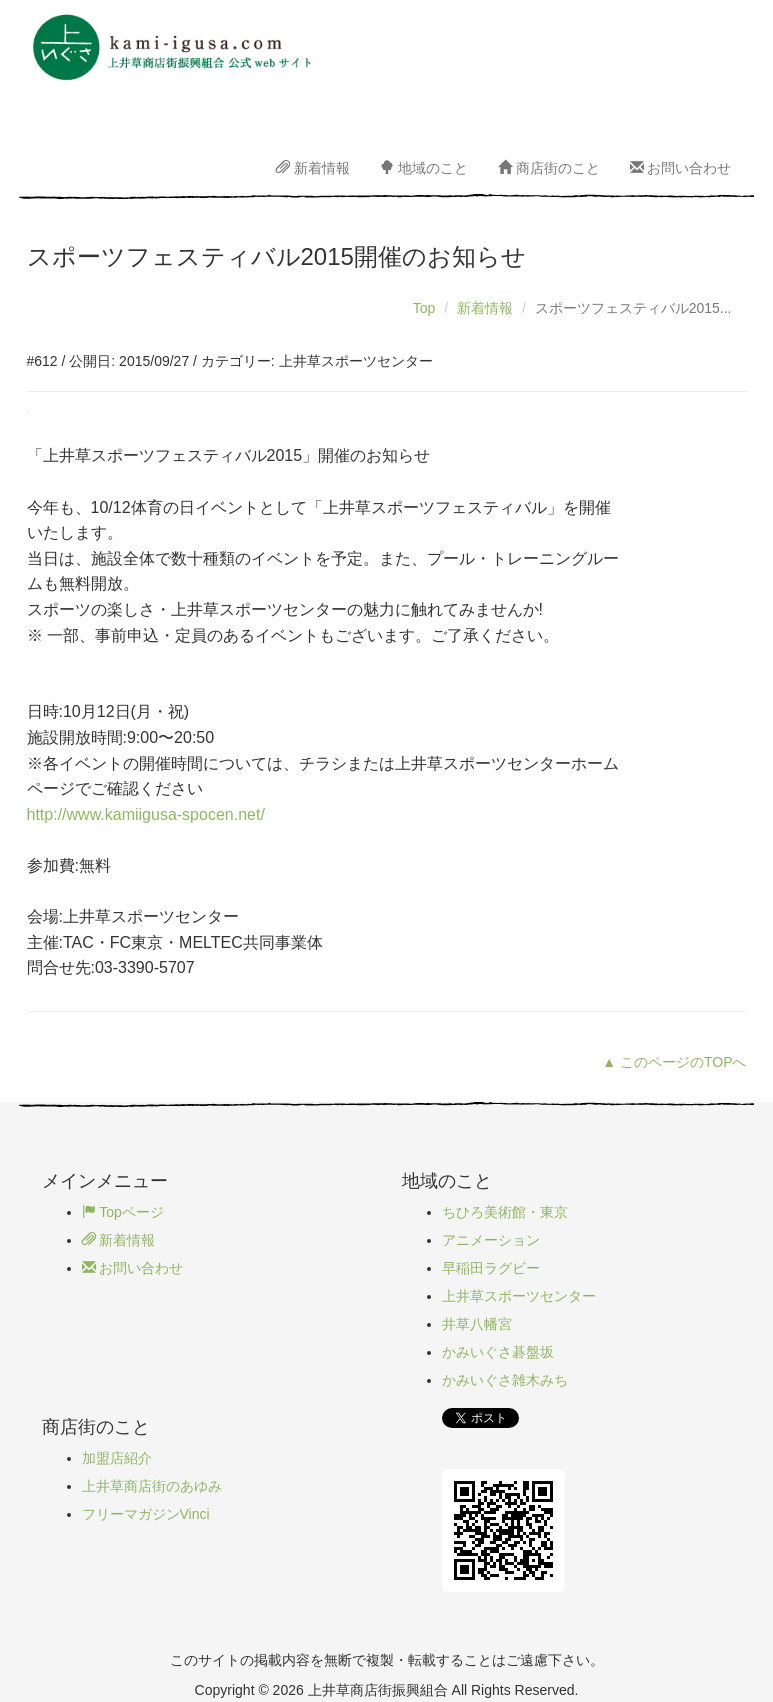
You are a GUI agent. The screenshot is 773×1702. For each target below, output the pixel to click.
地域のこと (424, 168)
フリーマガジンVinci (146, 1514)
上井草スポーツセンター (519, 1296)
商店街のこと (549, 168)
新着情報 (313, 168)
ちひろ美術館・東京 (505, 1212)
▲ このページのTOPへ (674, 1062)
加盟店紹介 (117, 1458)
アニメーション (491, 1240)
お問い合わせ (681, 168)
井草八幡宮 (477, 1324)
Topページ (123, 1212)
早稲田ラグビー (491, 1268)
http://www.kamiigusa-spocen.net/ (146, 814)
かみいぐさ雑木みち (505, 1380)
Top (424, 308)
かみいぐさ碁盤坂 (498, 1352)
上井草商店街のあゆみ (152, 1486)
